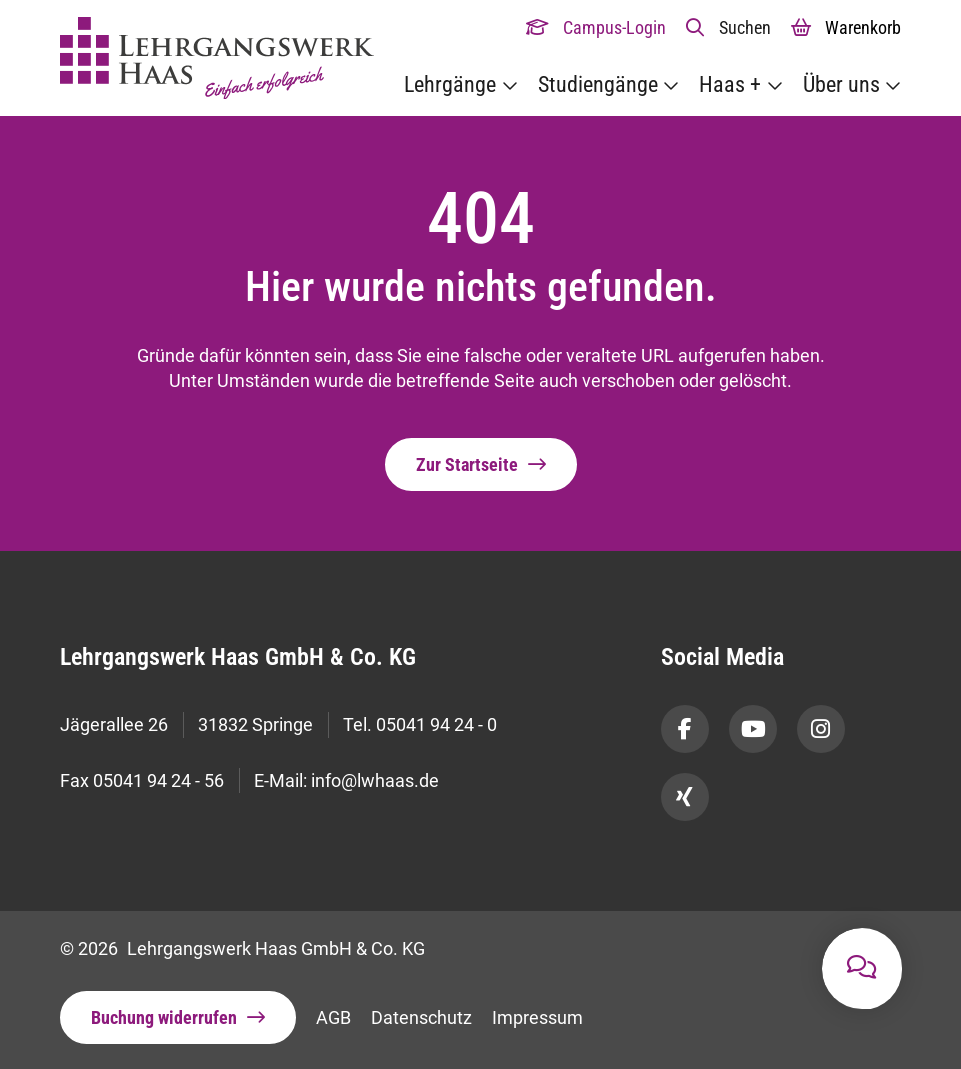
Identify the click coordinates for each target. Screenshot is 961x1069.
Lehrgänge (450, 84)
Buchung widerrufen (164, 1017)
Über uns (841, 84)
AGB (333, 1017)
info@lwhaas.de (375, 795)
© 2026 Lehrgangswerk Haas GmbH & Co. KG (242, 948)
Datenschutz (421, 1017)
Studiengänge (598, 84)
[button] (728, 27)
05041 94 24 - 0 (436, 729)
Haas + (730, 84)
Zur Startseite (467, 464)
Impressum (537, 1017)
